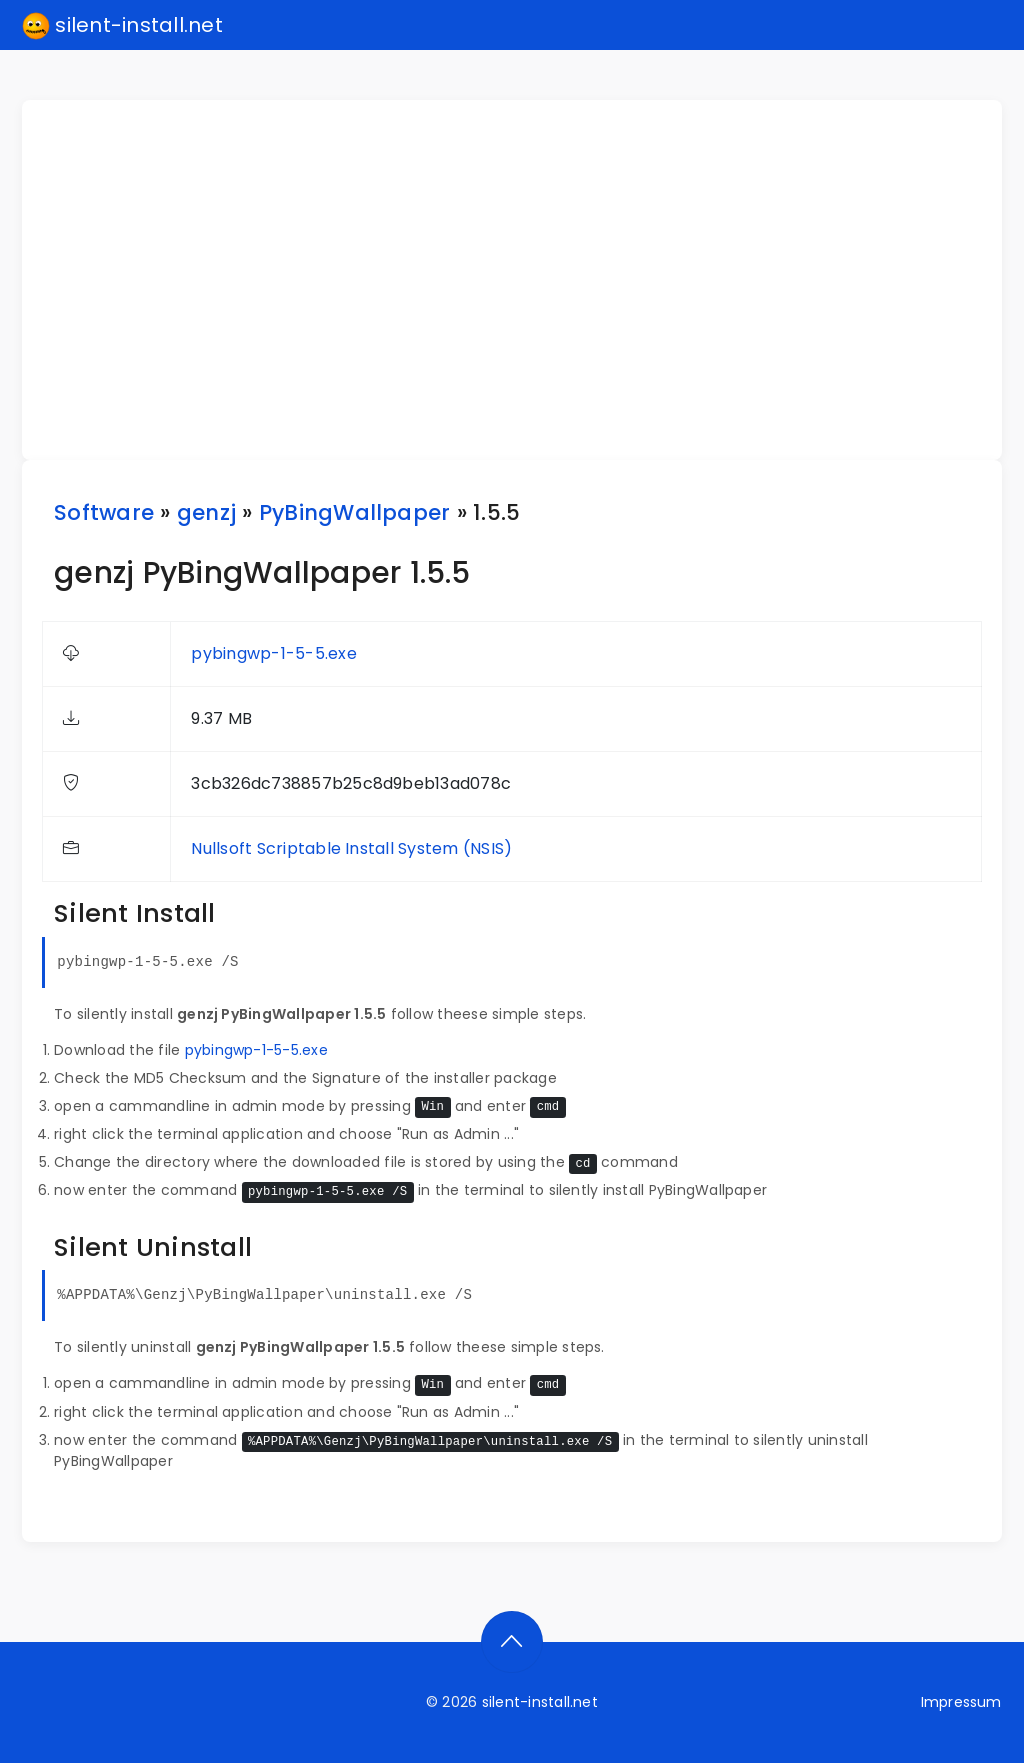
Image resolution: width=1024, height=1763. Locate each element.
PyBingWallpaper (355, 512)
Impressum (961, 1702)
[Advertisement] (524, 280)
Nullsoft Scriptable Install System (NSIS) (351, 848)
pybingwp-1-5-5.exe (273, 653)
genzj (206, 512)
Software (104, 512)
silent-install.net (122, 26)
